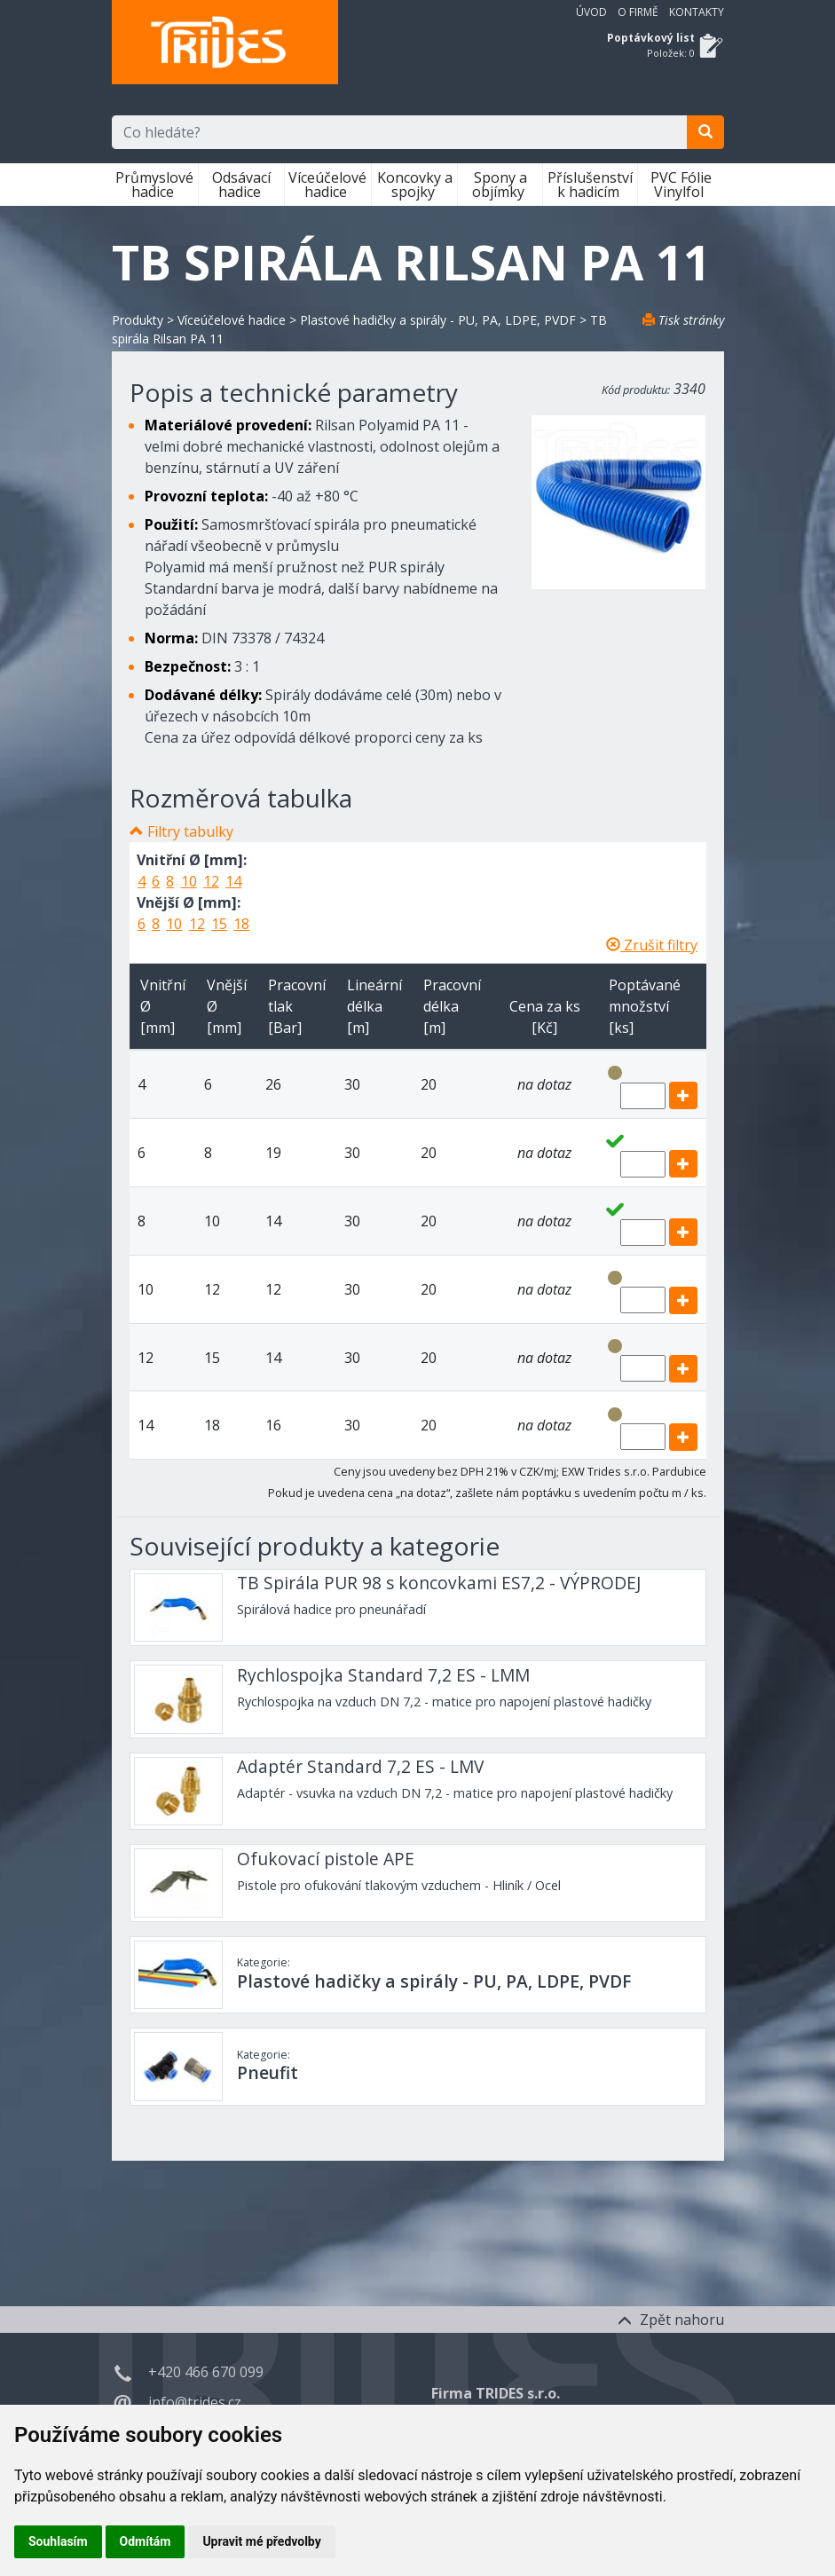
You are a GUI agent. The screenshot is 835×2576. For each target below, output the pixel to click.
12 (211, 881)
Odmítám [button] (145, 2541)
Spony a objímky (500, 184)
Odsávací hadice (241, 184)
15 (219, 924)
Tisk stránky (683, 319)
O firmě (638, 12)
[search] (705, 132)
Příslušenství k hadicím (590, 184)
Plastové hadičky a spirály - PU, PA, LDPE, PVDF (438, 319)
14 (233, 881)
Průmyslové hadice (154, 184)
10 (189, 881)
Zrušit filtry (651, 945)
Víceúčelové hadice (327, 184)
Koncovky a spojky (415, 184)
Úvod (591, 12)
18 (241, 924)
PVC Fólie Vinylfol (681, 184)
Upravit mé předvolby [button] (261, 2541)
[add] (683, 1095)
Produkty (137, 319)
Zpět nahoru (671, 2319)
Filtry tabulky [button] (190, 831)
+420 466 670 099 (206, 2372)
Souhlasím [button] (58, 2541)
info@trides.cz (194, 2402)
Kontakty (696, 12)
